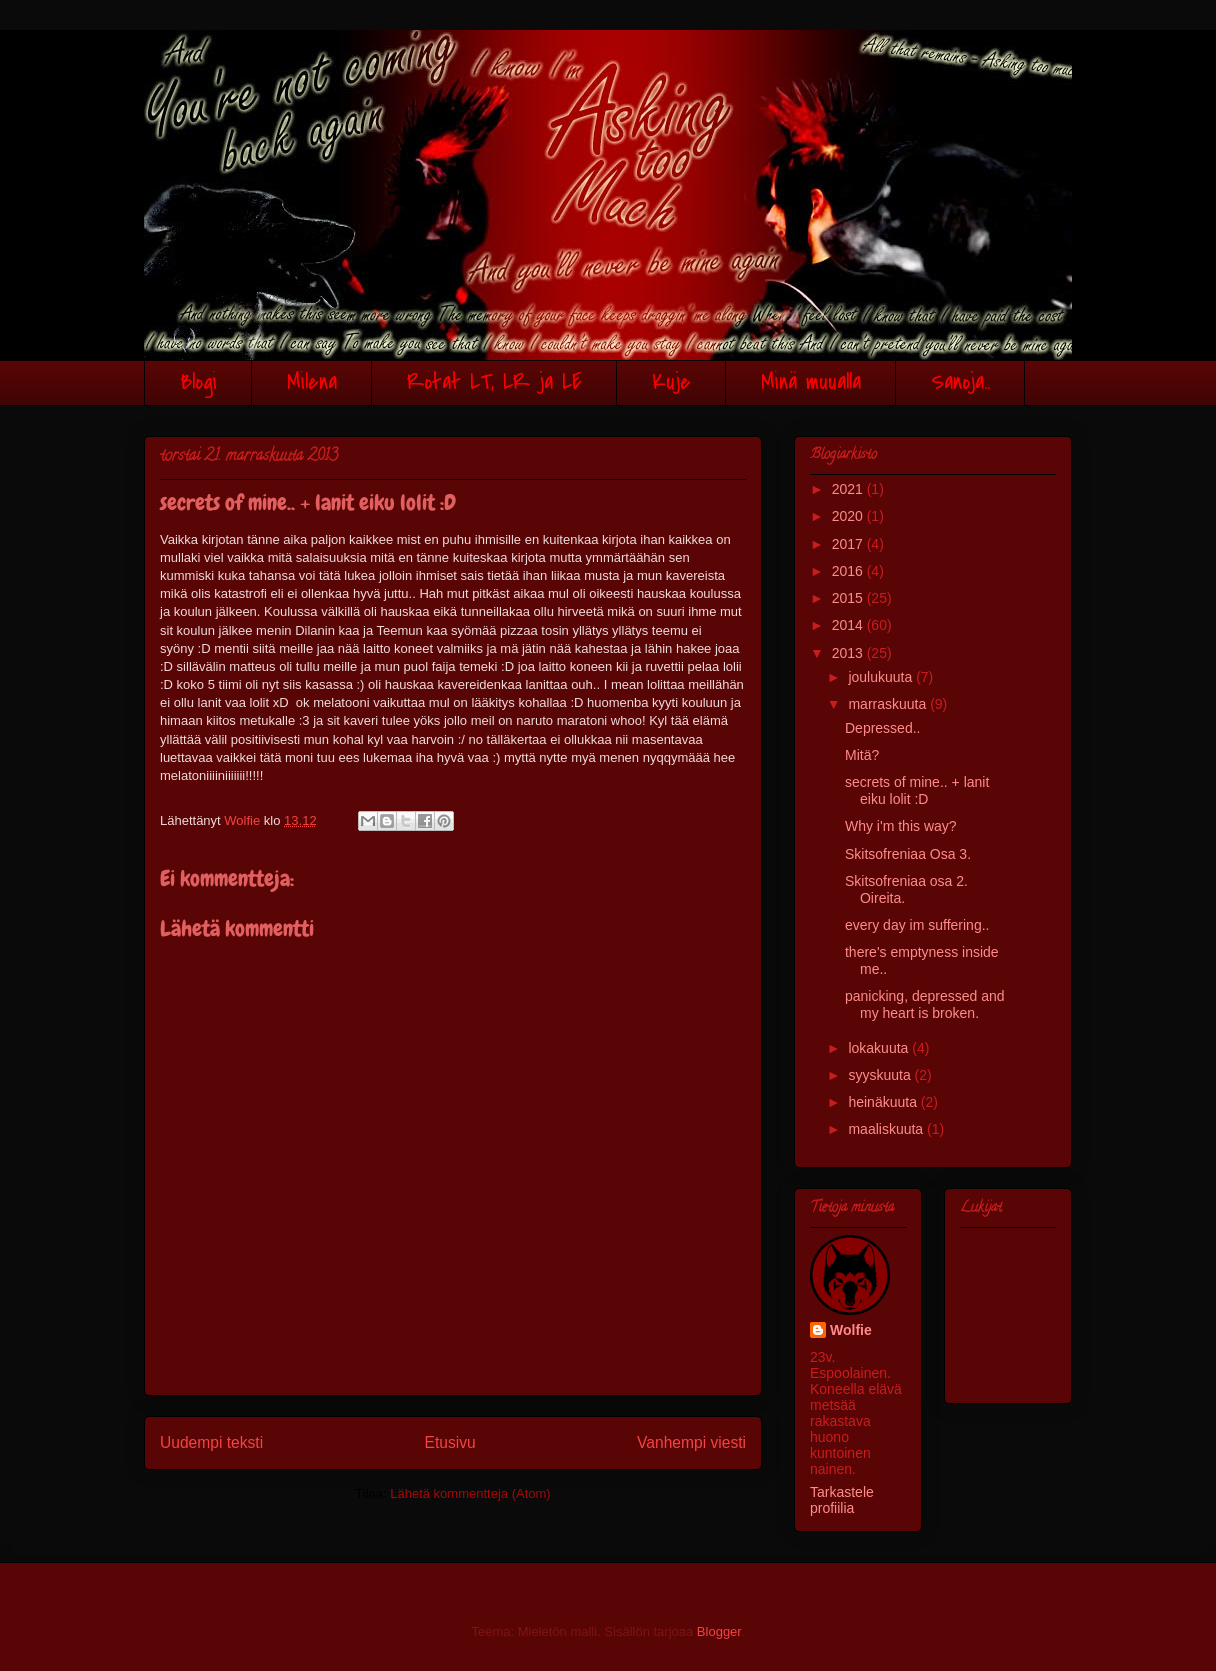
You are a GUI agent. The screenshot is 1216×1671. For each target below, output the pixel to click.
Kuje (671, 382)
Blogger (719, 1631)
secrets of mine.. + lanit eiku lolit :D (917, 790)
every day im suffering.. (917, 925)
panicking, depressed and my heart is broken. (925, 1004)
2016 (849, 571)
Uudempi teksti (211, 1442)
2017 (849, 544)
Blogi (198, 382)
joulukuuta (882, 677)
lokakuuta (880, 1048)
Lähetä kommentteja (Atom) (470, 1493)
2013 (849, 653)
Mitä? (862, 755)
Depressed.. (882, 728)
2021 (849, 489)
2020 (849, 516)
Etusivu (450, 1442)
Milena (312, 382)
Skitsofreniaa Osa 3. (908, 854)
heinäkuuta (884, 1102)
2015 (849, 598)
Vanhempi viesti (691, 1442)
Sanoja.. (960, 382)
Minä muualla (811, 382)
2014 (849, 625)
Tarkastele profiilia (842, 1500)
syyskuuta (881, 1075)
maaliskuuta (887, 1129)
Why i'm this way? (901, 826)
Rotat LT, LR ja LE (494, 382)
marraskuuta (889, 704)
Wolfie (851, 1330)
